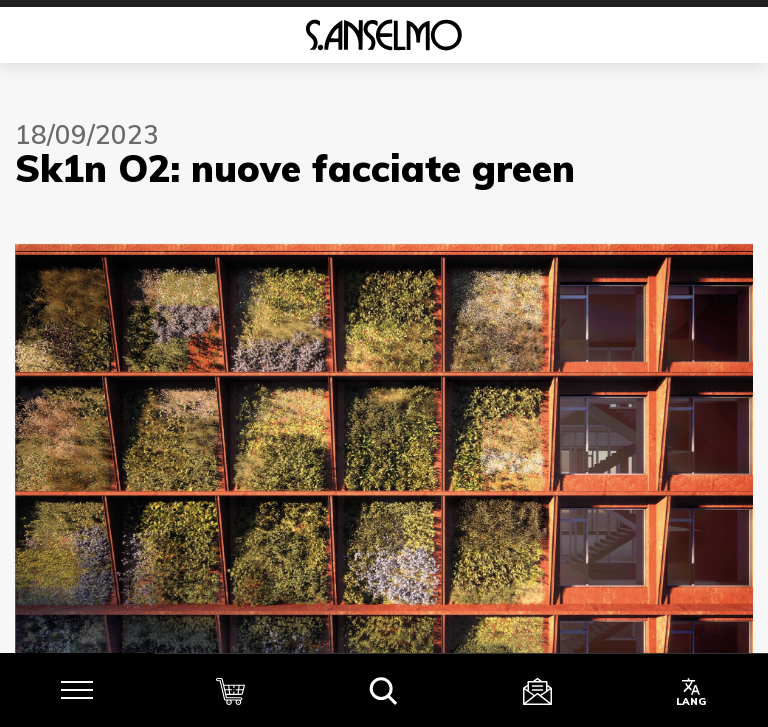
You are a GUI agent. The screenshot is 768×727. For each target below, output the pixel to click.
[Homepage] (384, 35)
